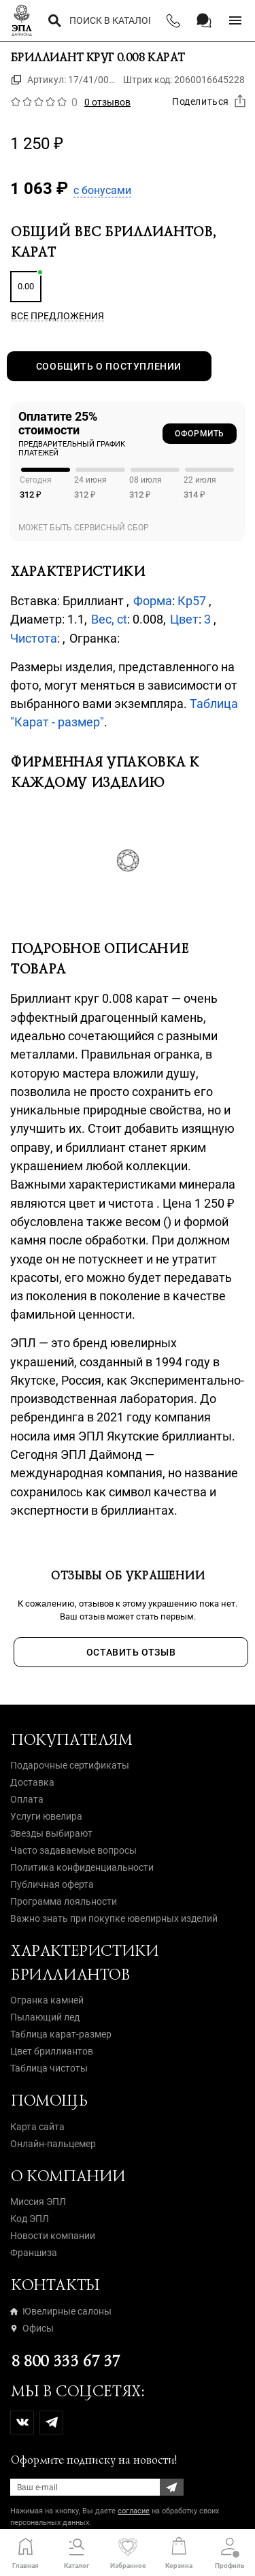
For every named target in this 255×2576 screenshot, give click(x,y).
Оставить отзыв (130, 1652)
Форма (152, 601)
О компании (67, 2176)
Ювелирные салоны (61, 2311)
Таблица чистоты (49, 2068)
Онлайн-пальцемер (53, 2143)
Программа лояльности (63, 1901)
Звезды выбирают (51, 1833)
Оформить (199, 433)
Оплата (27, 1799)
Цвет (184, 619)
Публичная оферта (52, 1884)
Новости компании (52, 2235)
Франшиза (33, 2252)
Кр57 (193, 601)
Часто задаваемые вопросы (73, 1850)
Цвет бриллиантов (51, 2051)
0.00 (26, 286)
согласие (134, 2511)
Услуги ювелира (46, 1816)
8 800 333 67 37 (65, 2361)
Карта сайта (37, 2126)
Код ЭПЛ (29, 2218)
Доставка (32, 1782)
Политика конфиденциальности (82, 1867)
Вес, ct (109, 619)
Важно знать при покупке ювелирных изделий (114, 1918)
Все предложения (57, 316)
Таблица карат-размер (61, 2034)
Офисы (32, 2328)
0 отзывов (107, 102)
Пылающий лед (45, 2017)
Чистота (33, 638)
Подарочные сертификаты (69, 1765)
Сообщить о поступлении (109, 366)
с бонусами (102, 190)
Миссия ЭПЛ (38, 2201)
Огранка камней (47, 2000)
